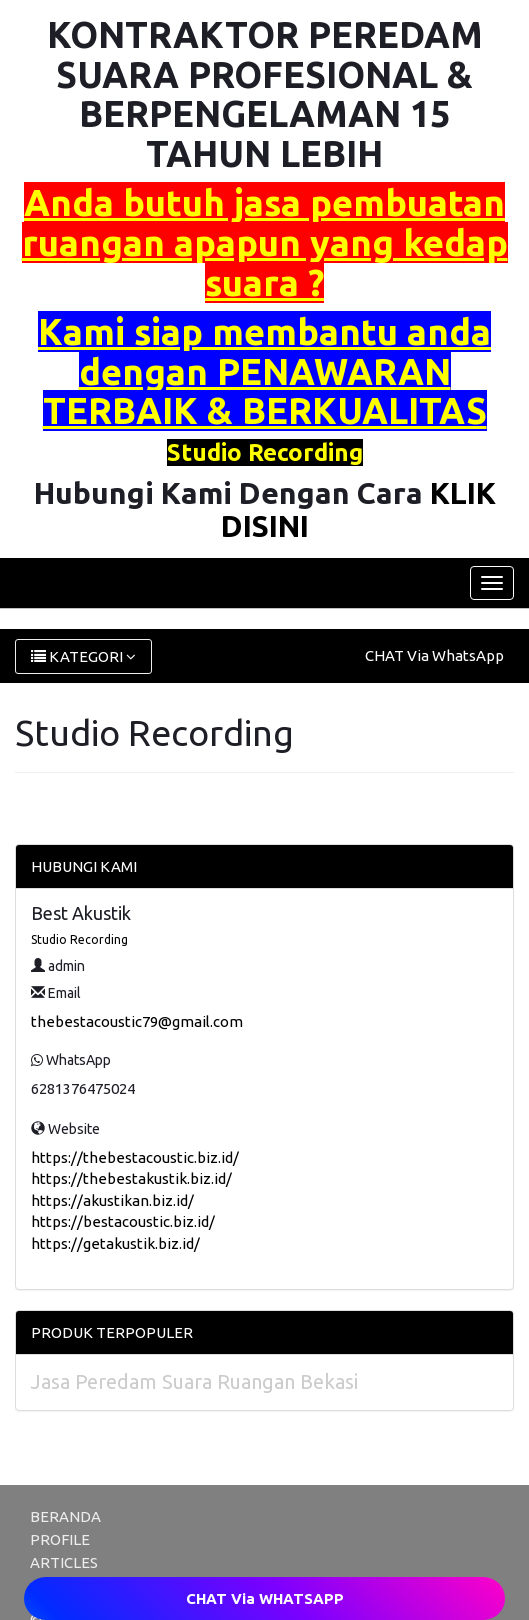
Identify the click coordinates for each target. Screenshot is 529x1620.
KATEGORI (83, 656)
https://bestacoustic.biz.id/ (123, 1221)
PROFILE (60, 1539)
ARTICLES (64, 1562)
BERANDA (65, 1516)
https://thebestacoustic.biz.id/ (135, 1157)
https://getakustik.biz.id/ (115, 1243)
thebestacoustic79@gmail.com (137, 1021)
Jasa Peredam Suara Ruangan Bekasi (194, 1381)
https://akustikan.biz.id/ (112, 1200)
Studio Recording (79, 939)
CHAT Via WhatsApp (434, 655)
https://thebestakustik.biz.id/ (131, 1178)
